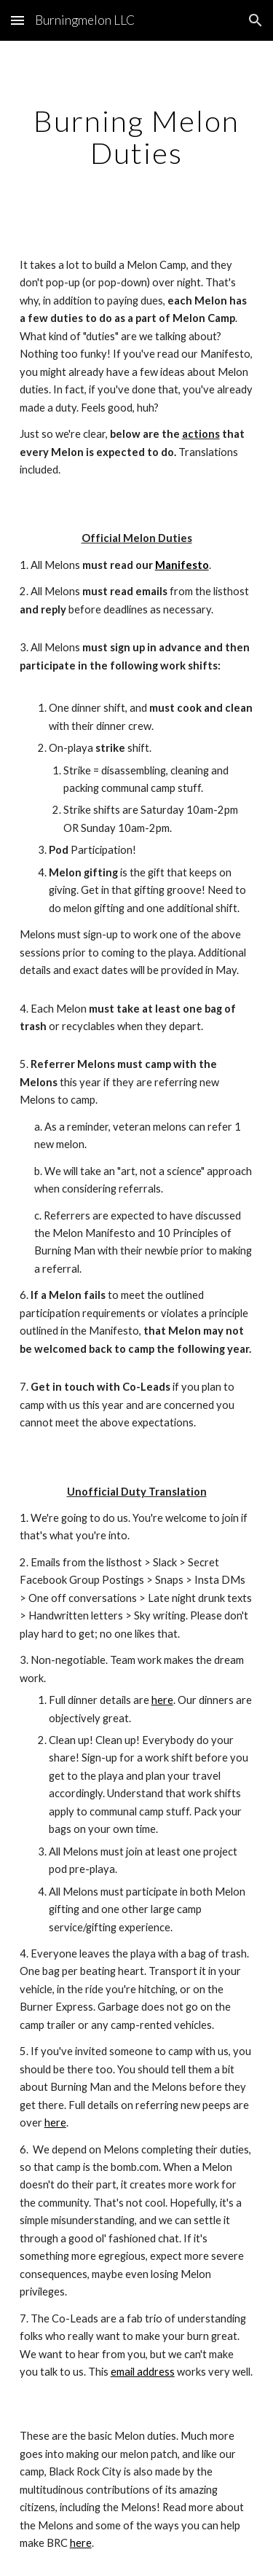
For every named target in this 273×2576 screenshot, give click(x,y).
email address (143, 2371)
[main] (137, 137)
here (162, 1700)
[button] (17, 20)
